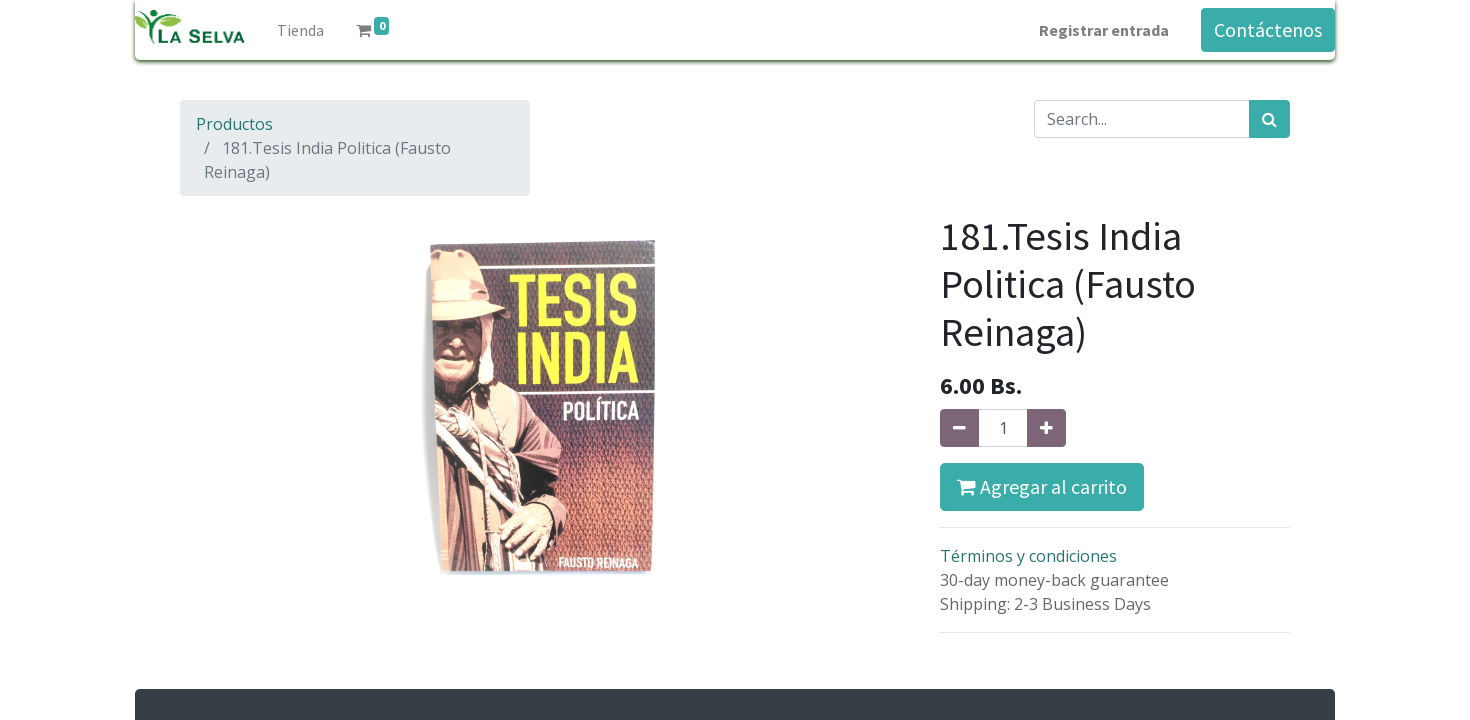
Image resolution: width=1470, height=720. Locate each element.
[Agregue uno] (1046, 428)
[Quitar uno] (959, 428)
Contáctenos (1268, 29)
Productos (234, 124)
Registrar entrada (1104, 30)
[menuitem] (300, 30)
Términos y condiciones (1028, 556)
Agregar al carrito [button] (1042, 486)
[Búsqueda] (1269, 119)
